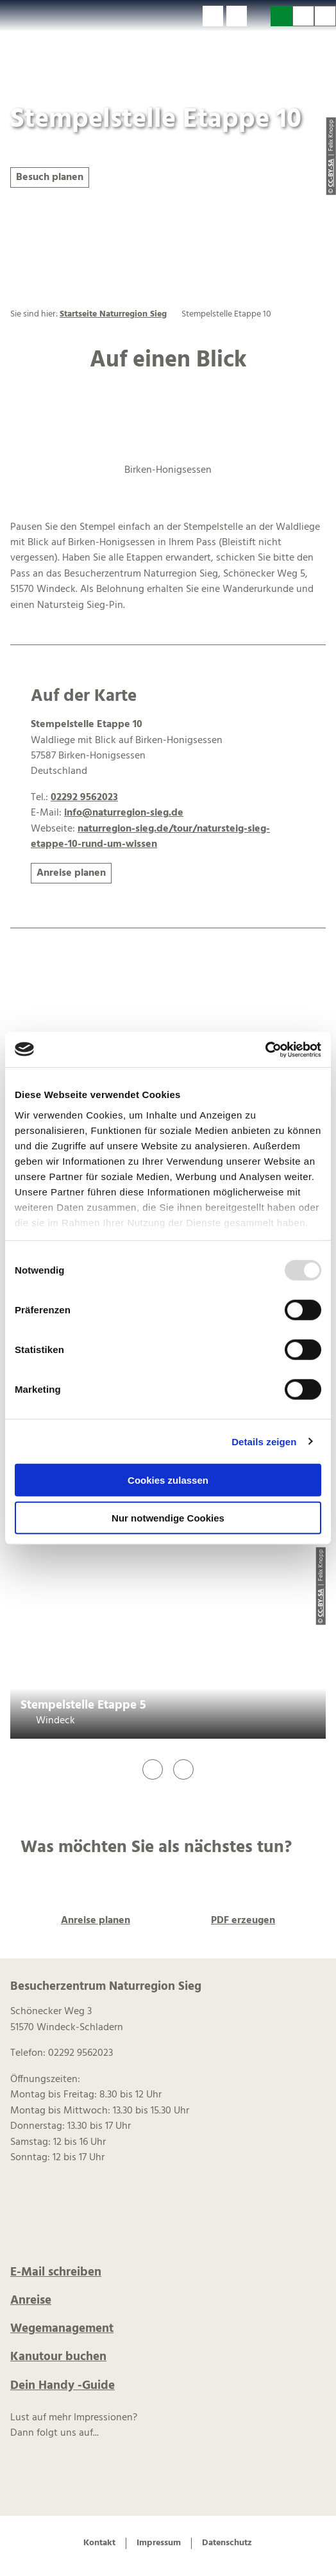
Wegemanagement (61, 2328)
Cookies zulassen (168, 1480)
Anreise (30, 2300)
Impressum (159, 2543)
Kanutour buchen (58, 2357)
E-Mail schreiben (55, 2272)
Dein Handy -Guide (62, 2385)
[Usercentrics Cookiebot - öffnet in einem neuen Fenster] (265, 1049)
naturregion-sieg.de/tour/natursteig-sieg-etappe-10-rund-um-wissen (150, 837)
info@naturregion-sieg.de (123, 813)
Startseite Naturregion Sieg (113, 314)
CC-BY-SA (320, 1603)
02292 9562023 (84, 797)
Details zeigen (263, 1441)
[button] (213, 16)
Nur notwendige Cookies (168, 1518)
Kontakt (99, 2543)
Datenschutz (227, 2543)
